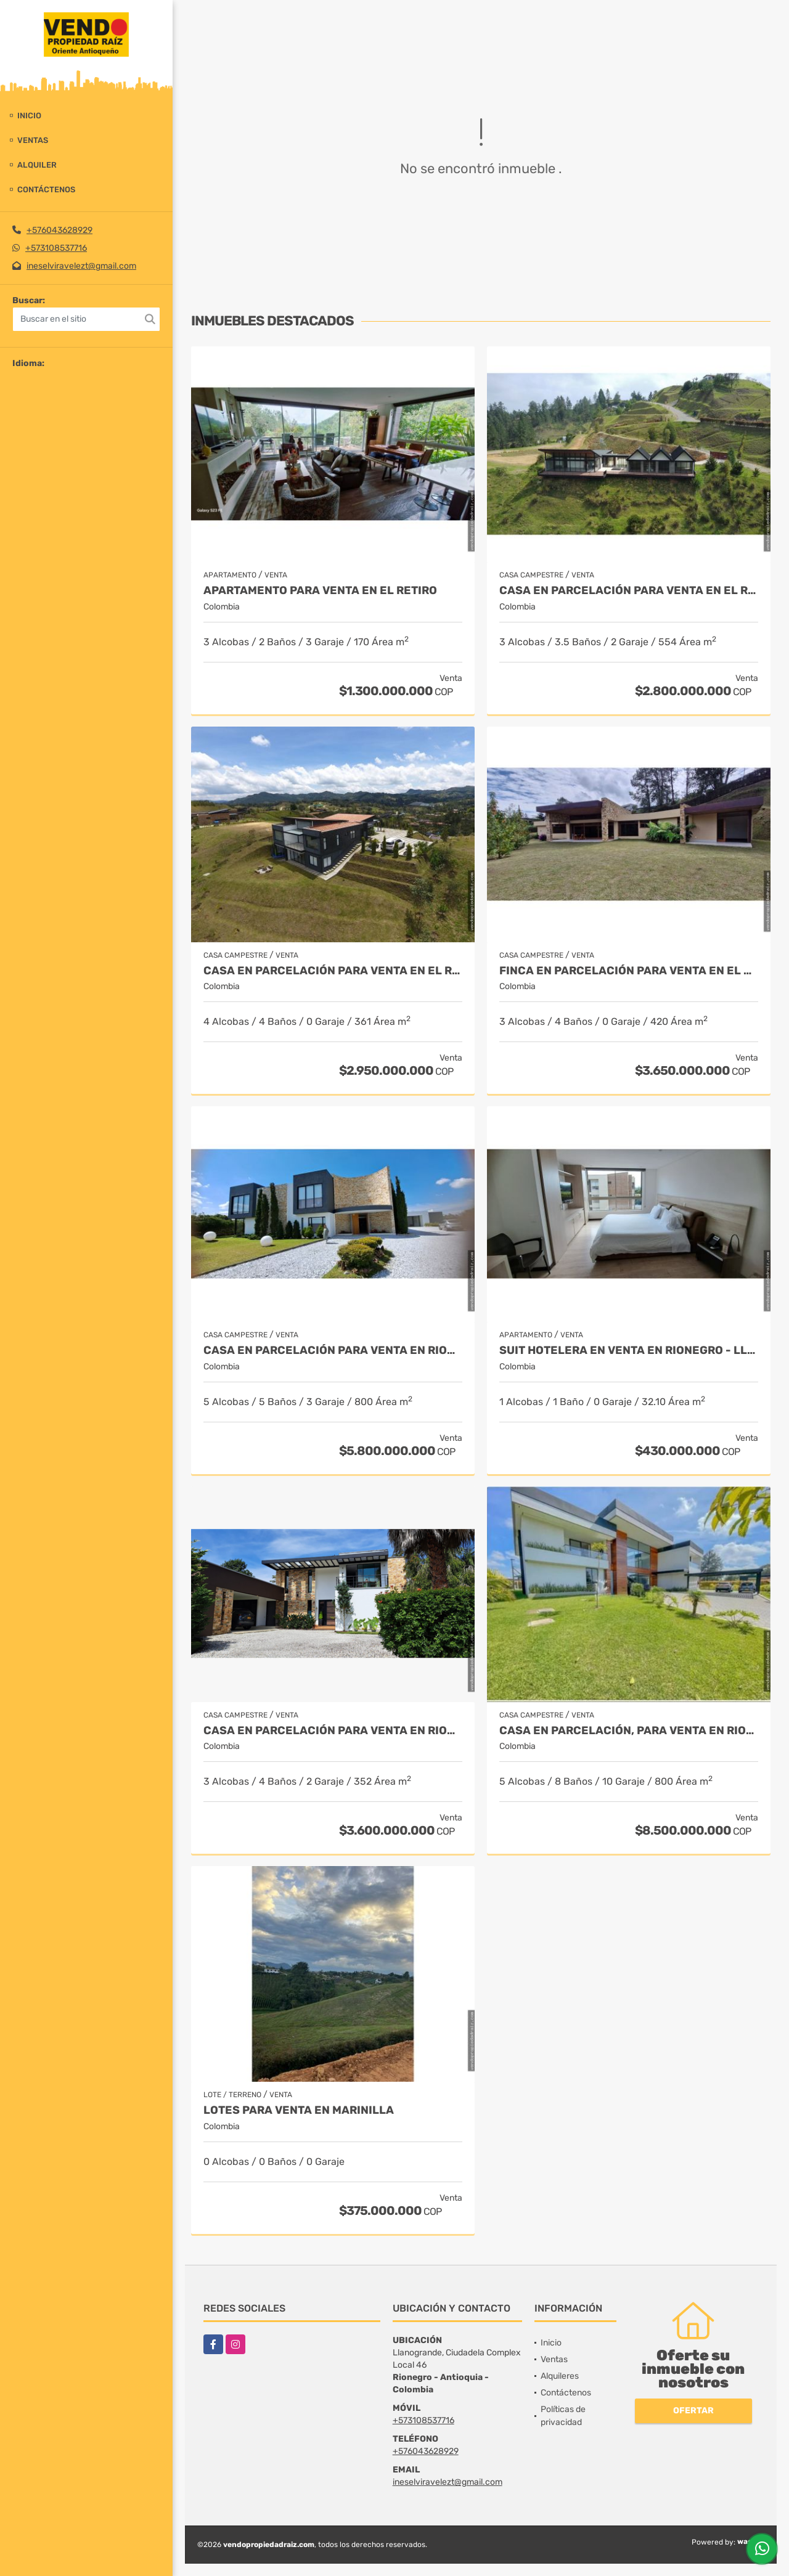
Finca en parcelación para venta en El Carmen (628, 970)
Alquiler (37, 164)
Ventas (32, 140)
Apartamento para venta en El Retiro (320, 590)
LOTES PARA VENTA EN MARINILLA (298, 2110)
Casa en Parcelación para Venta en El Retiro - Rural (628, 590)
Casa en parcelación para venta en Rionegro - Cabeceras (332, 1350)
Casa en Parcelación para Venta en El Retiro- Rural (332, 970)
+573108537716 (56, 248)
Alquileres (560, 2376)
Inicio (29, 115)
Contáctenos (46, 189)
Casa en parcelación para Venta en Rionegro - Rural (332, 1730)
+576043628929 (59, 230)
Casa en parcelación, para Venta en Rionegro (628, 1730)
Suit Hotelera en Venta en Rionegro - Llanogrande (628, 1350)
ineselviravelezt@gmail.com (81, 266)
